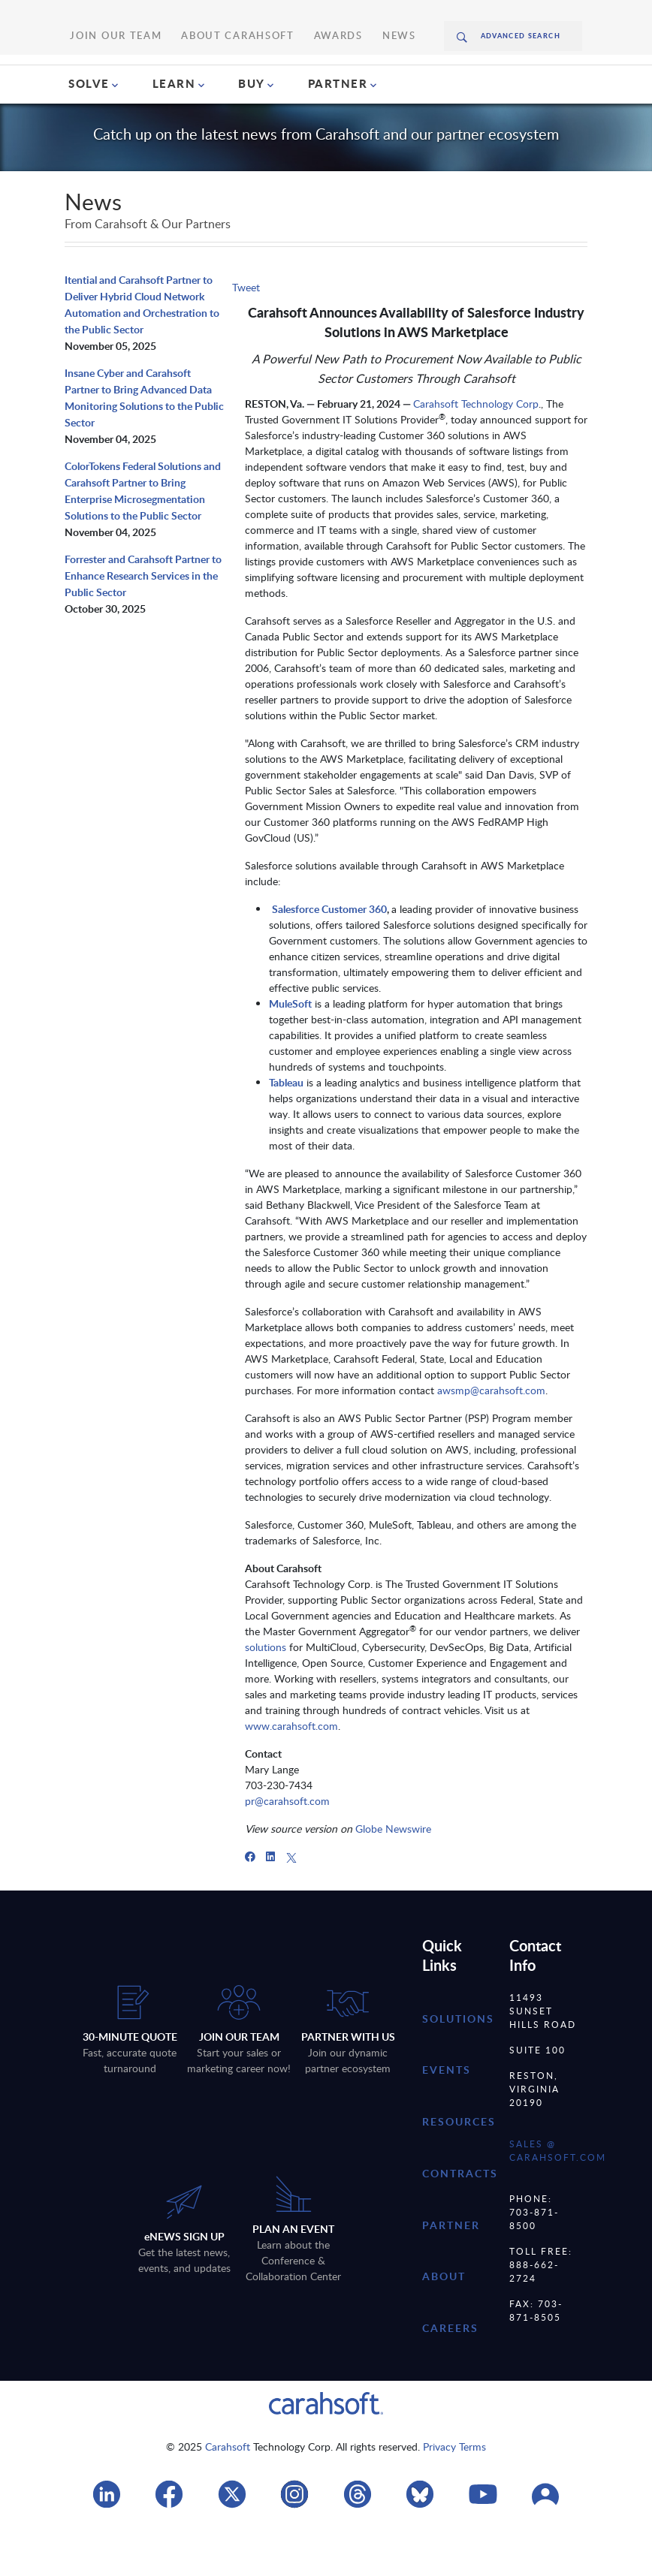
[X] (291, 1899)
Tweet (246, 330)
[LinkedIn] (270, 1899)
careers (450, 2371)
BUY (251, 126)
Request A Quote (538, 77)
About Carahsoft (236, 15)
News (361, 15)
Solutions (458, 2061)
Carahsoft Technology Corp (476, 446)
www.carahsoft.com (291, 1768)
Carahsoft (227, 2489)
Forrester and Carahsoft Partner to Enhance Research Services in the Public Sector (143, 618)
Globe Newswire (393, 1871)
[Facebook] (250, 1899)
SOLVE (89, 126)
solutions (265, 1690)
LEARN (174, 126)
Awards (312, 15)
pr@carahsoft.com (287, 1843)
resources (459, 2164)
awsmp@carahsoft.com (491, 1433)
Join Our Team (145, 15)
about (444, 2319)
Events (446, 2112)
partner (451, 2268)
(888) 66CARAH (410, 77)
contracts (460, 2216)
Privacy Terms (454, 2489)
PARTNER (338, 126)
